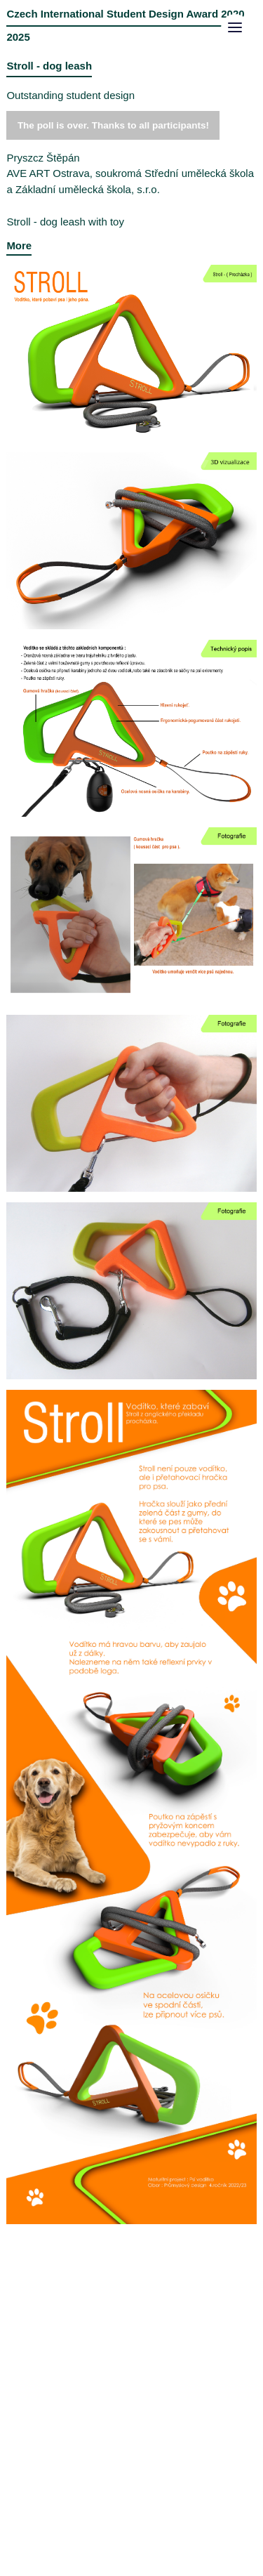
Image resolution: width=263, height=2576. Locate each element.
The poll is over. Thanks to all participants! (113, 125)
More (19, 245)
